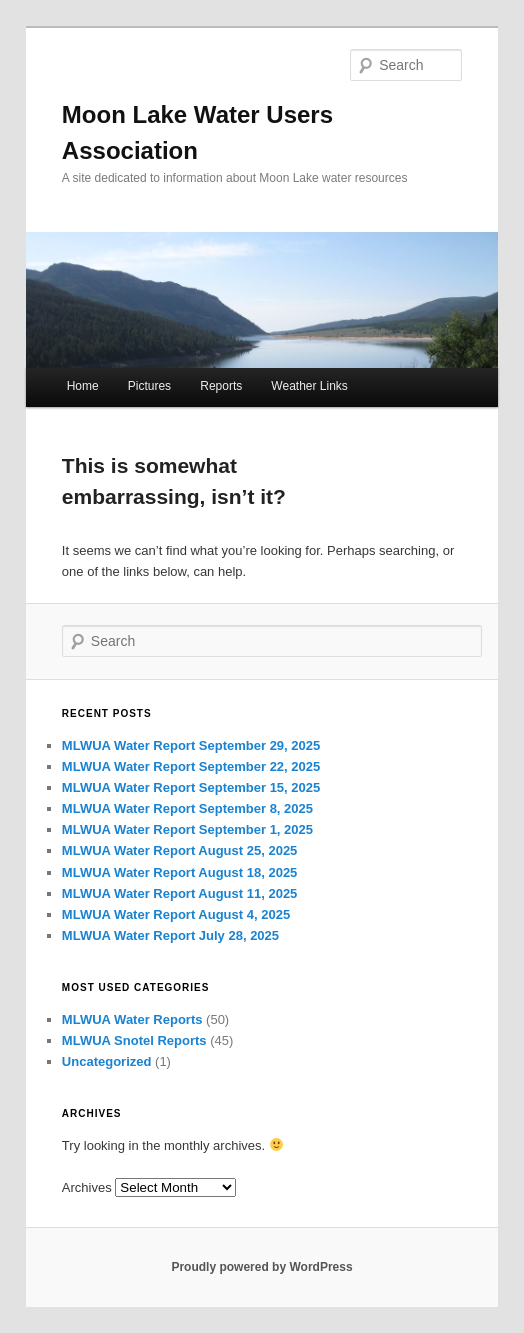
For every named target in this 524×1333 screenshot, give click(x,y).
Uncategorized (107, 1061)
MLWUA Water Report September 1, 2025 (187, 829)
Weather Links (309, 386)
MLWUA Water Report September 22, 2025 (191, 766)
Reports (221, 386)
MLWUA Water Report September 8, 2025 (187, 808)
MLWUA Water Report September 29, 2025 (191, 745)
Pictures (149, 386)
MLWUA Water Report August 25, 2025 (179, 850)
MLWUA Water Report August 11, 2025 (179, 893)
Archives (87, 1187)
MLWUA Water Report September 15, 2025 (191, 787)
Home (83, 386)
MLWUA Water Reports (132, 1019)
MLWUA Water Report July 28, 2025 (170, 935)
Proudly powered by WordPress (261, 1267)
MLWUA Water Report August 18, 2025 (179, 872)
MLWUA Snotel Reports (134, 1040)
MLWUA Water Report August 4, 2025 (176, 914)
